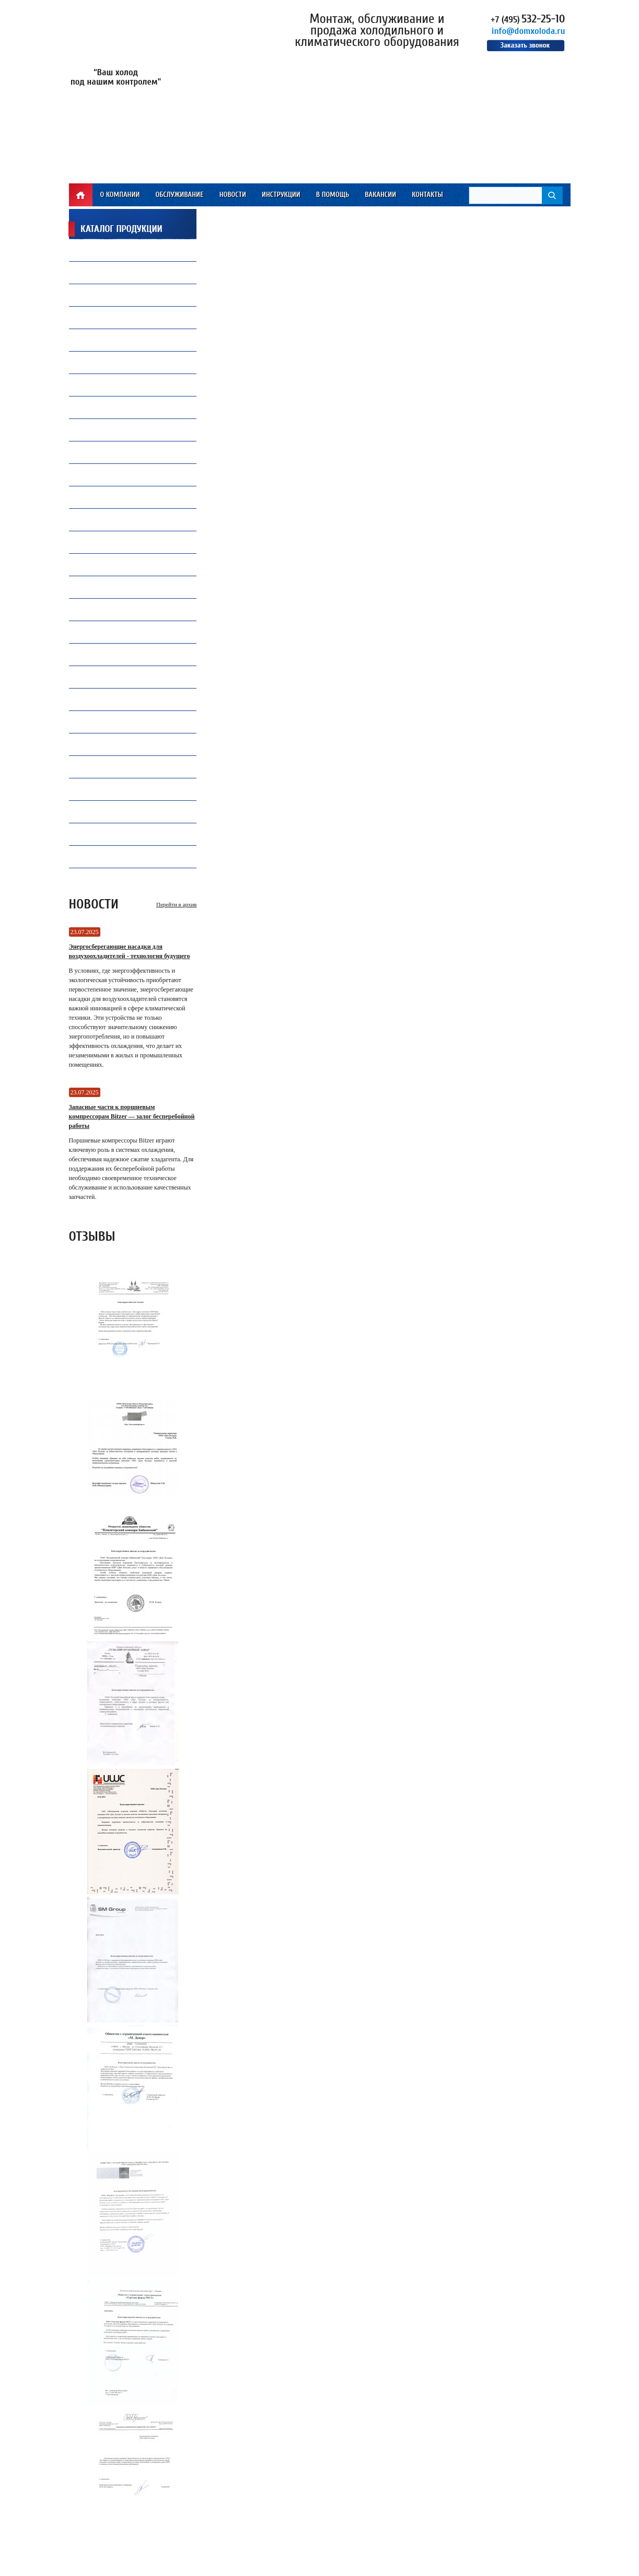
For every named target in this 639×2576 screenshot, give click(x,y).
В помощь (332, 194)
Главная (80, 194)
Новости (232, 194)
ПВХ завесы (98, 474)
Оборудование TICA (111, 789)
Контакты (427, 194)
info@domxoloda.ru (528, 31)
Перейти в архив (176, 904)
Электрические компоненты (126, 589)
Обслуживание (179, 194)
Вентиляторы (102, 294)
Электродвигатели (110, 856)
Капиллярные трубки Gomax (126, 339)
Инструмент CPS (106, 609)
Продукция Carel (108, 384)
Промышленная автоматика (126, 769)
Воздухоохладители (113, 519)
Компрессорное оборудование (130, 362)
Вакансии (380, 194)
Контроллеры (102, 721)
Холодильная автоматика (122, 409)
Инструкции (281, 194)
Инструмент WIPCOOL (113, 811)
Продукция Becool (110, 654)
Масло (90, 272)
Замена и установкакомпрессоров (113, 430)
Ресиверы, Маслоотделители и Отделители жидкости (130, 744)
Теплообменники (108, 564)
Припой (92, 317)
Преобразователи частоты (123, 542)
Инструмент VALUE (109, 834)
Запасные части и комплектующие (137, 699)
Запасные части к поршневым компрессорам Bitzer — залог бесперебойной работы (132, 1116)
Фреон (90, 250)
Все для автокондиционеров (126, 497)
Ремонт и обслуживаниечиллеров (120, 452)
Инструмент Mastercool (119, 631)
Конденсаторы (103, 676)
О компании (120, 194)
